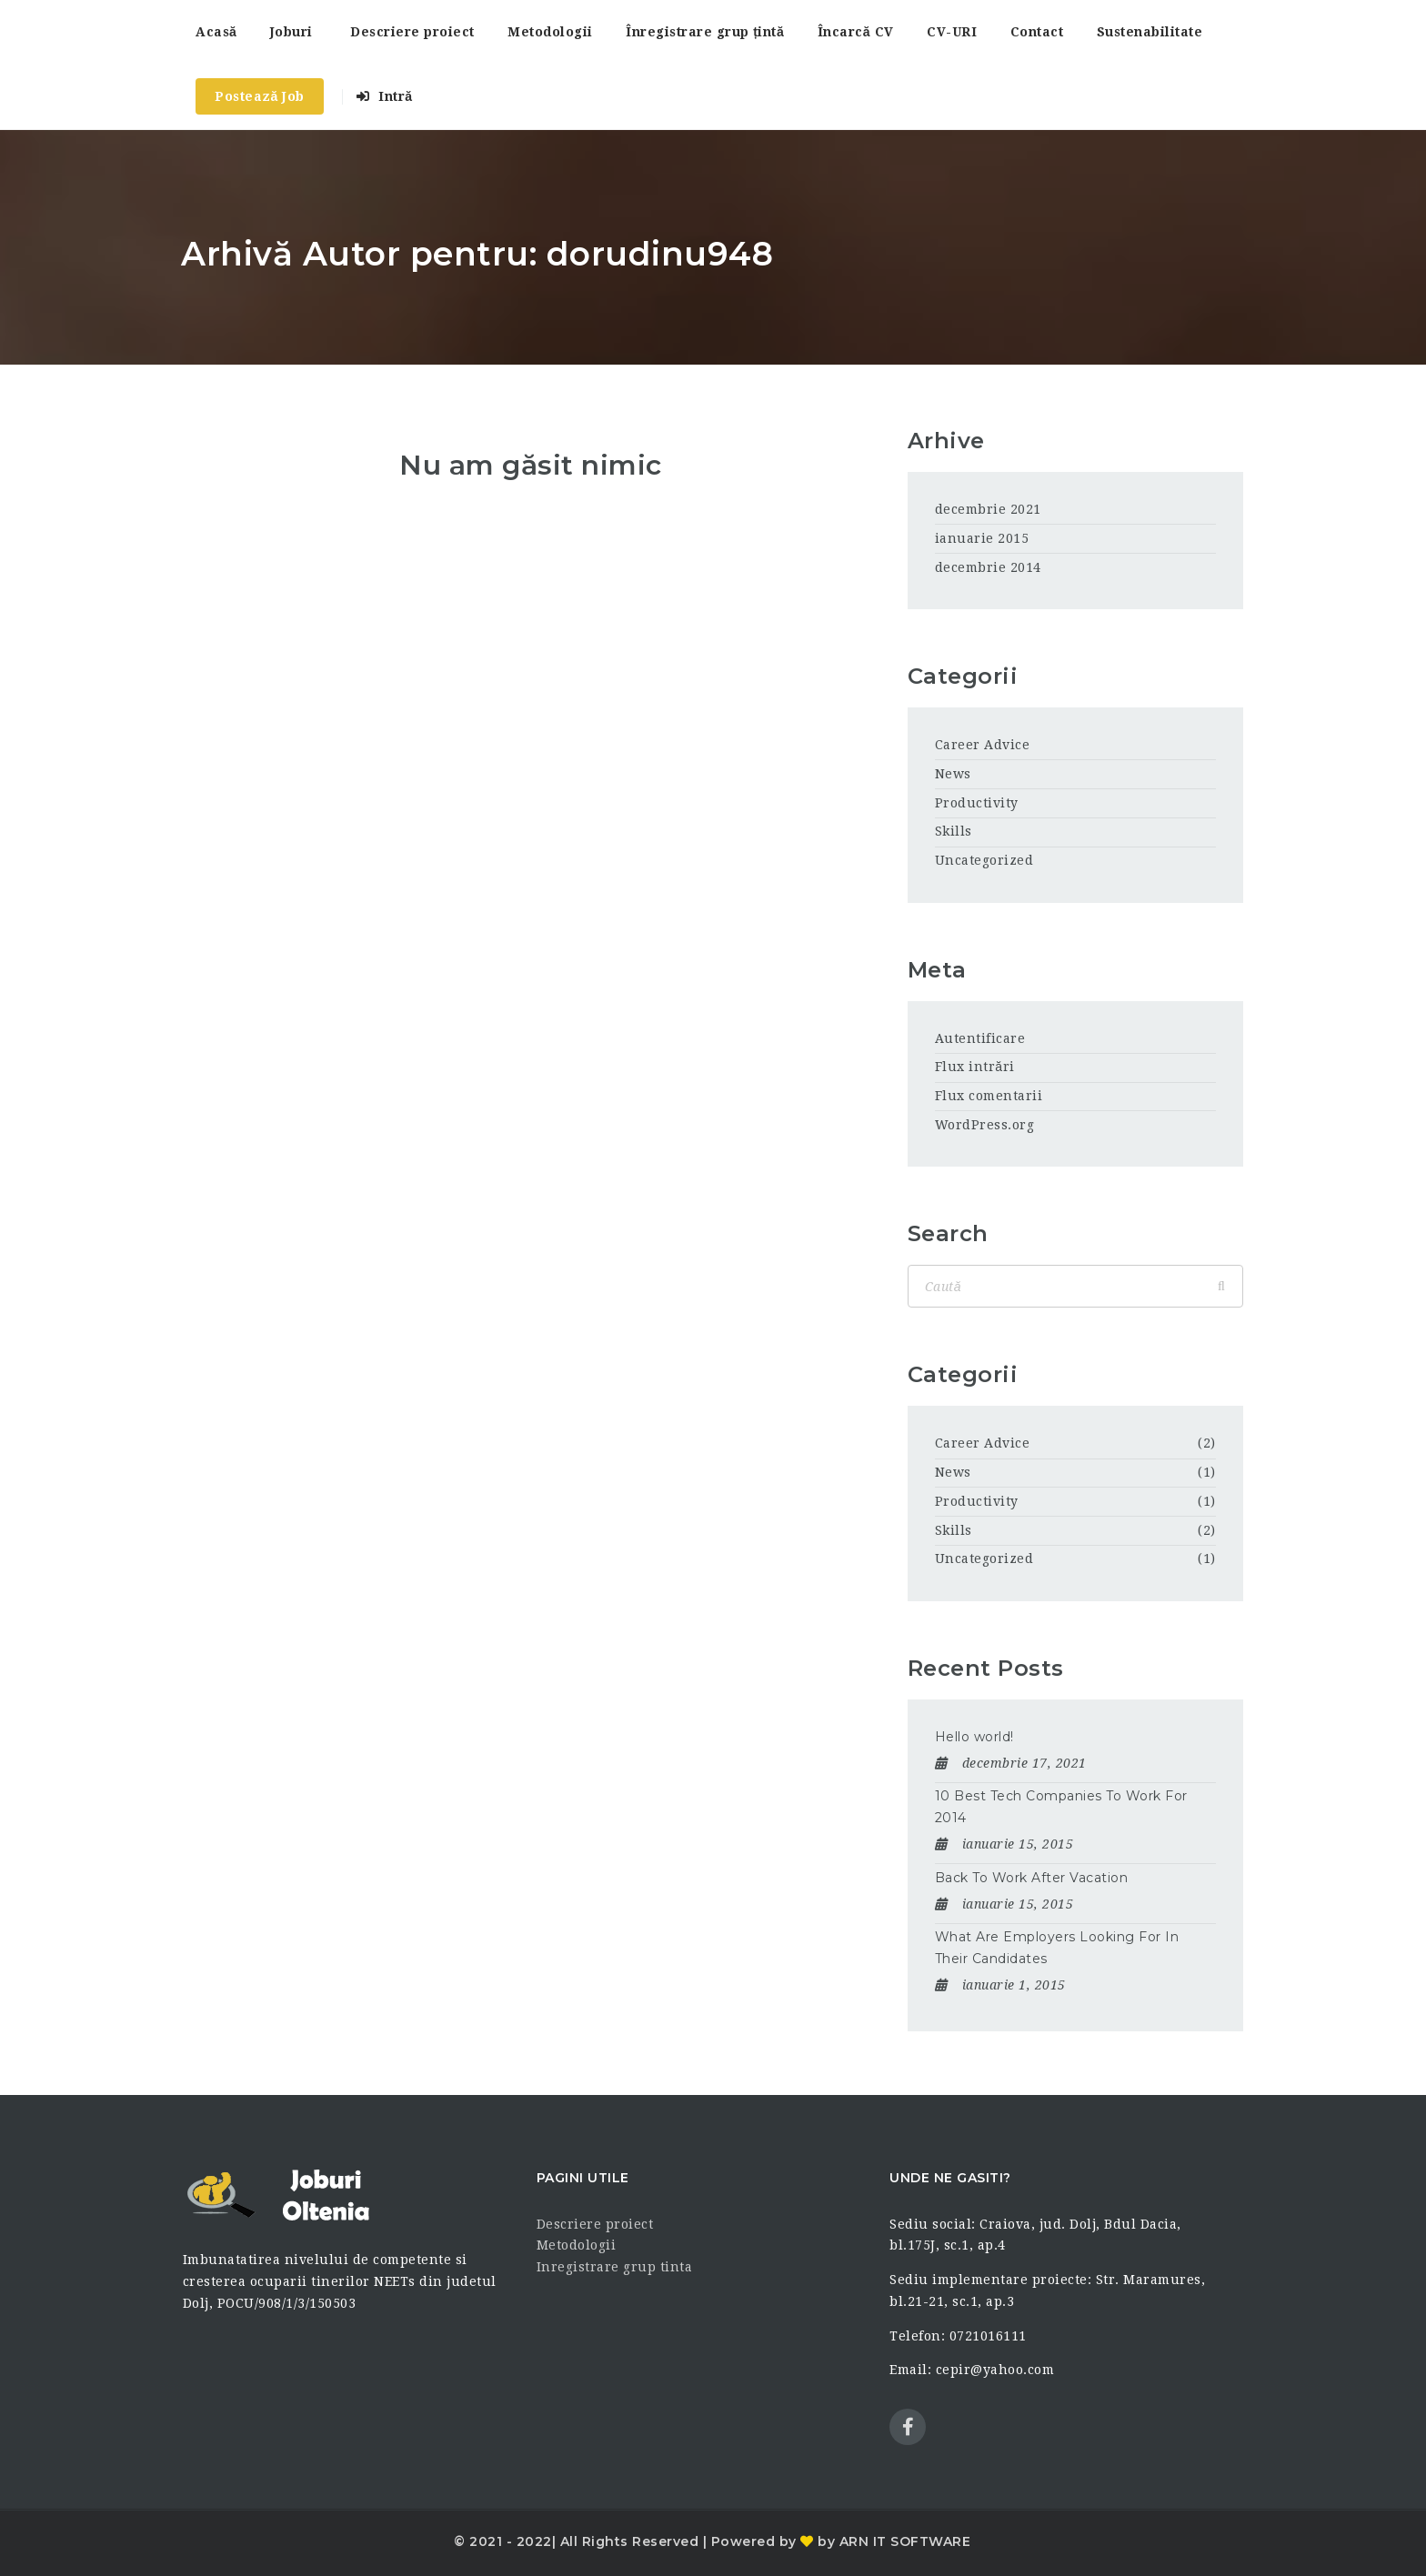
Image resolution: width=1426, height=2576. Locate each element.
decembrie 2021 (988, 509)
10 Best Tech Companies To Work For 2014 (1061, 1807)
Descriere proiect (412, 32)
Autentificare (980, 1038)
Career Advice (982, 744)
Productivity (977, 803)
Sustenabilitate (1150, 32)
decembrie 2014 (988, 567)
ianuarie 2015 (982, 538)
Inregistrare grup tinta (615, 2267)
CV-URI (952, 32)
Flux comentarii (989, 1095)
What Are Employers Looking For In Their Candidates (1057, 1948)
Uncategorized (984, 860)
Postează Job (260, 96)
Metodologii (550, 32)
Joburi (291, 32)
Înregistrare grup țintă (705, 32)
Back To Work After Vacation (1032, 1877)
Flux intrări (975, 1066)
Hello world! (974, 1737)
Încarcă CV (856, 32)
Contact (1037, 32)
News (953, 774)
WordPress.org (985, 1125)
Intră (384, 96)
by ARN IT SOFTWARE (892, 2541)
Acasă (216, 32)
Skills (953, 831)
